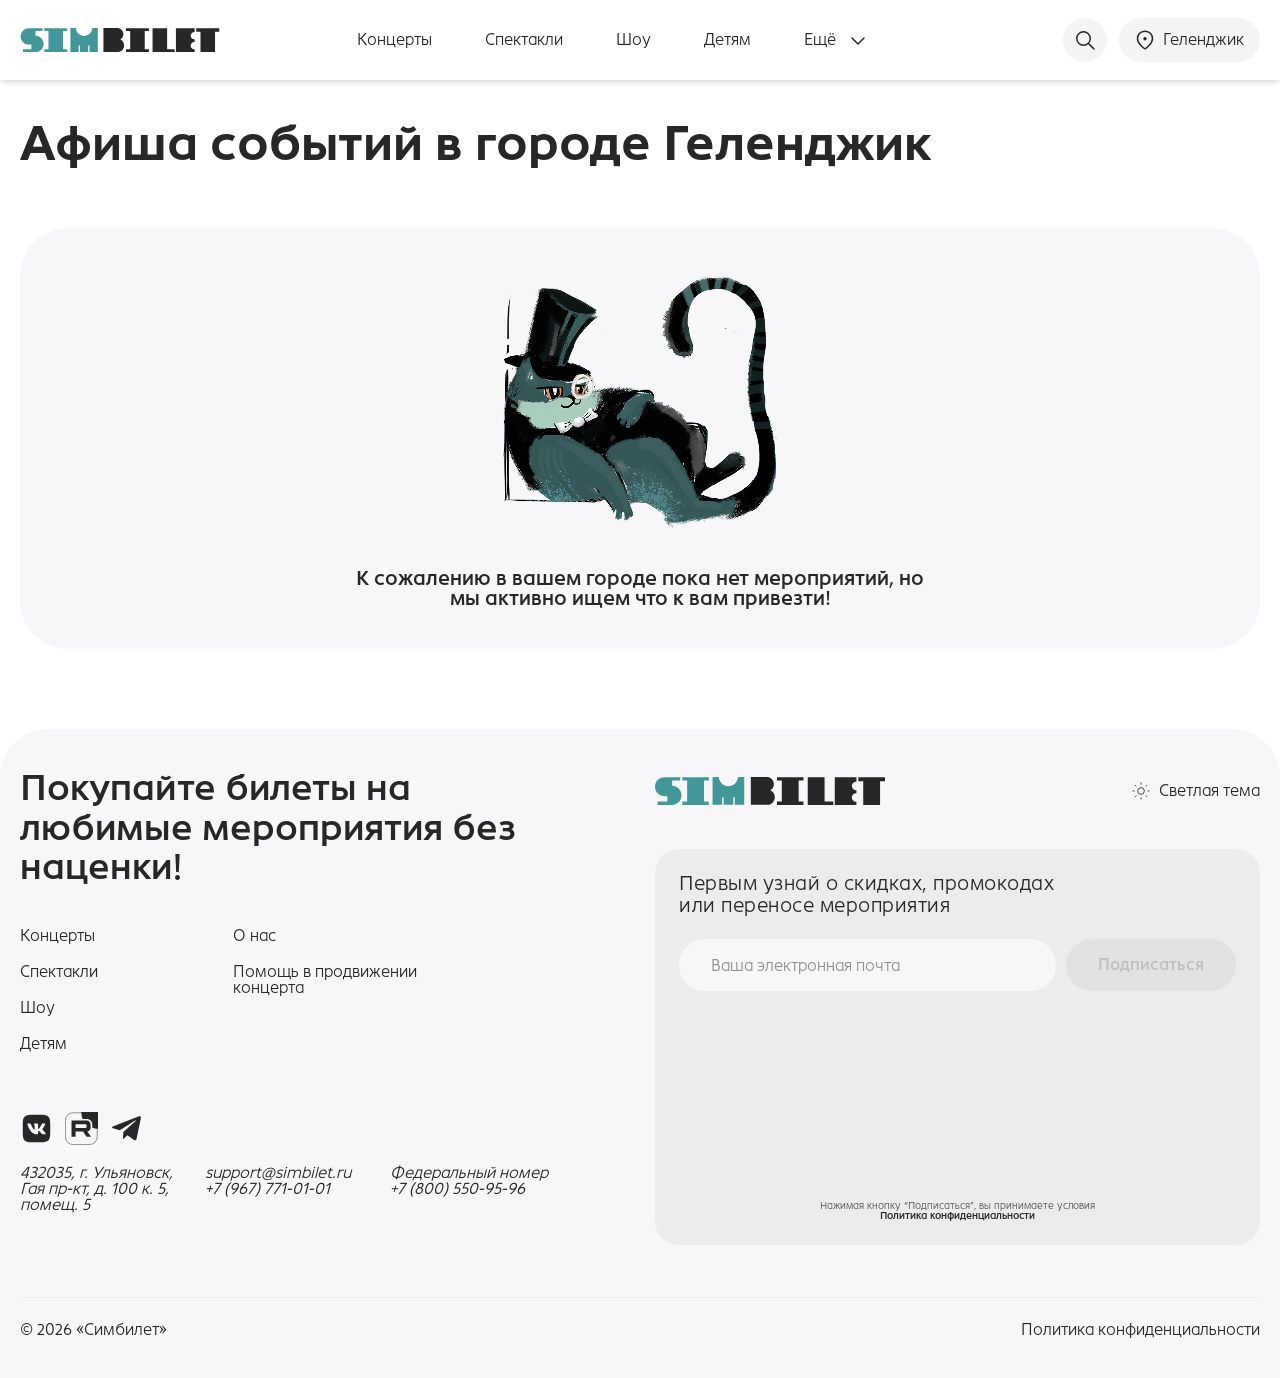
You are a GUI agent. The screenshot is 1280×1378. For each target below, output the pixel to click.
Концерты (394, 40)
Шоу (633, 40)
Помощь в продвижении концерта (325, 979)
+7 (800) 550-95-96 (457, 1189)
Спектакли (524, 40)
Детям (727, 40)
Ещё (835, 40)
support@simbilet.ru (278, 1173)
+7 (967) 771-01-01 (267, 1189)
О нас (254, 935)
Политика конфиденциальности (957, 1215)
